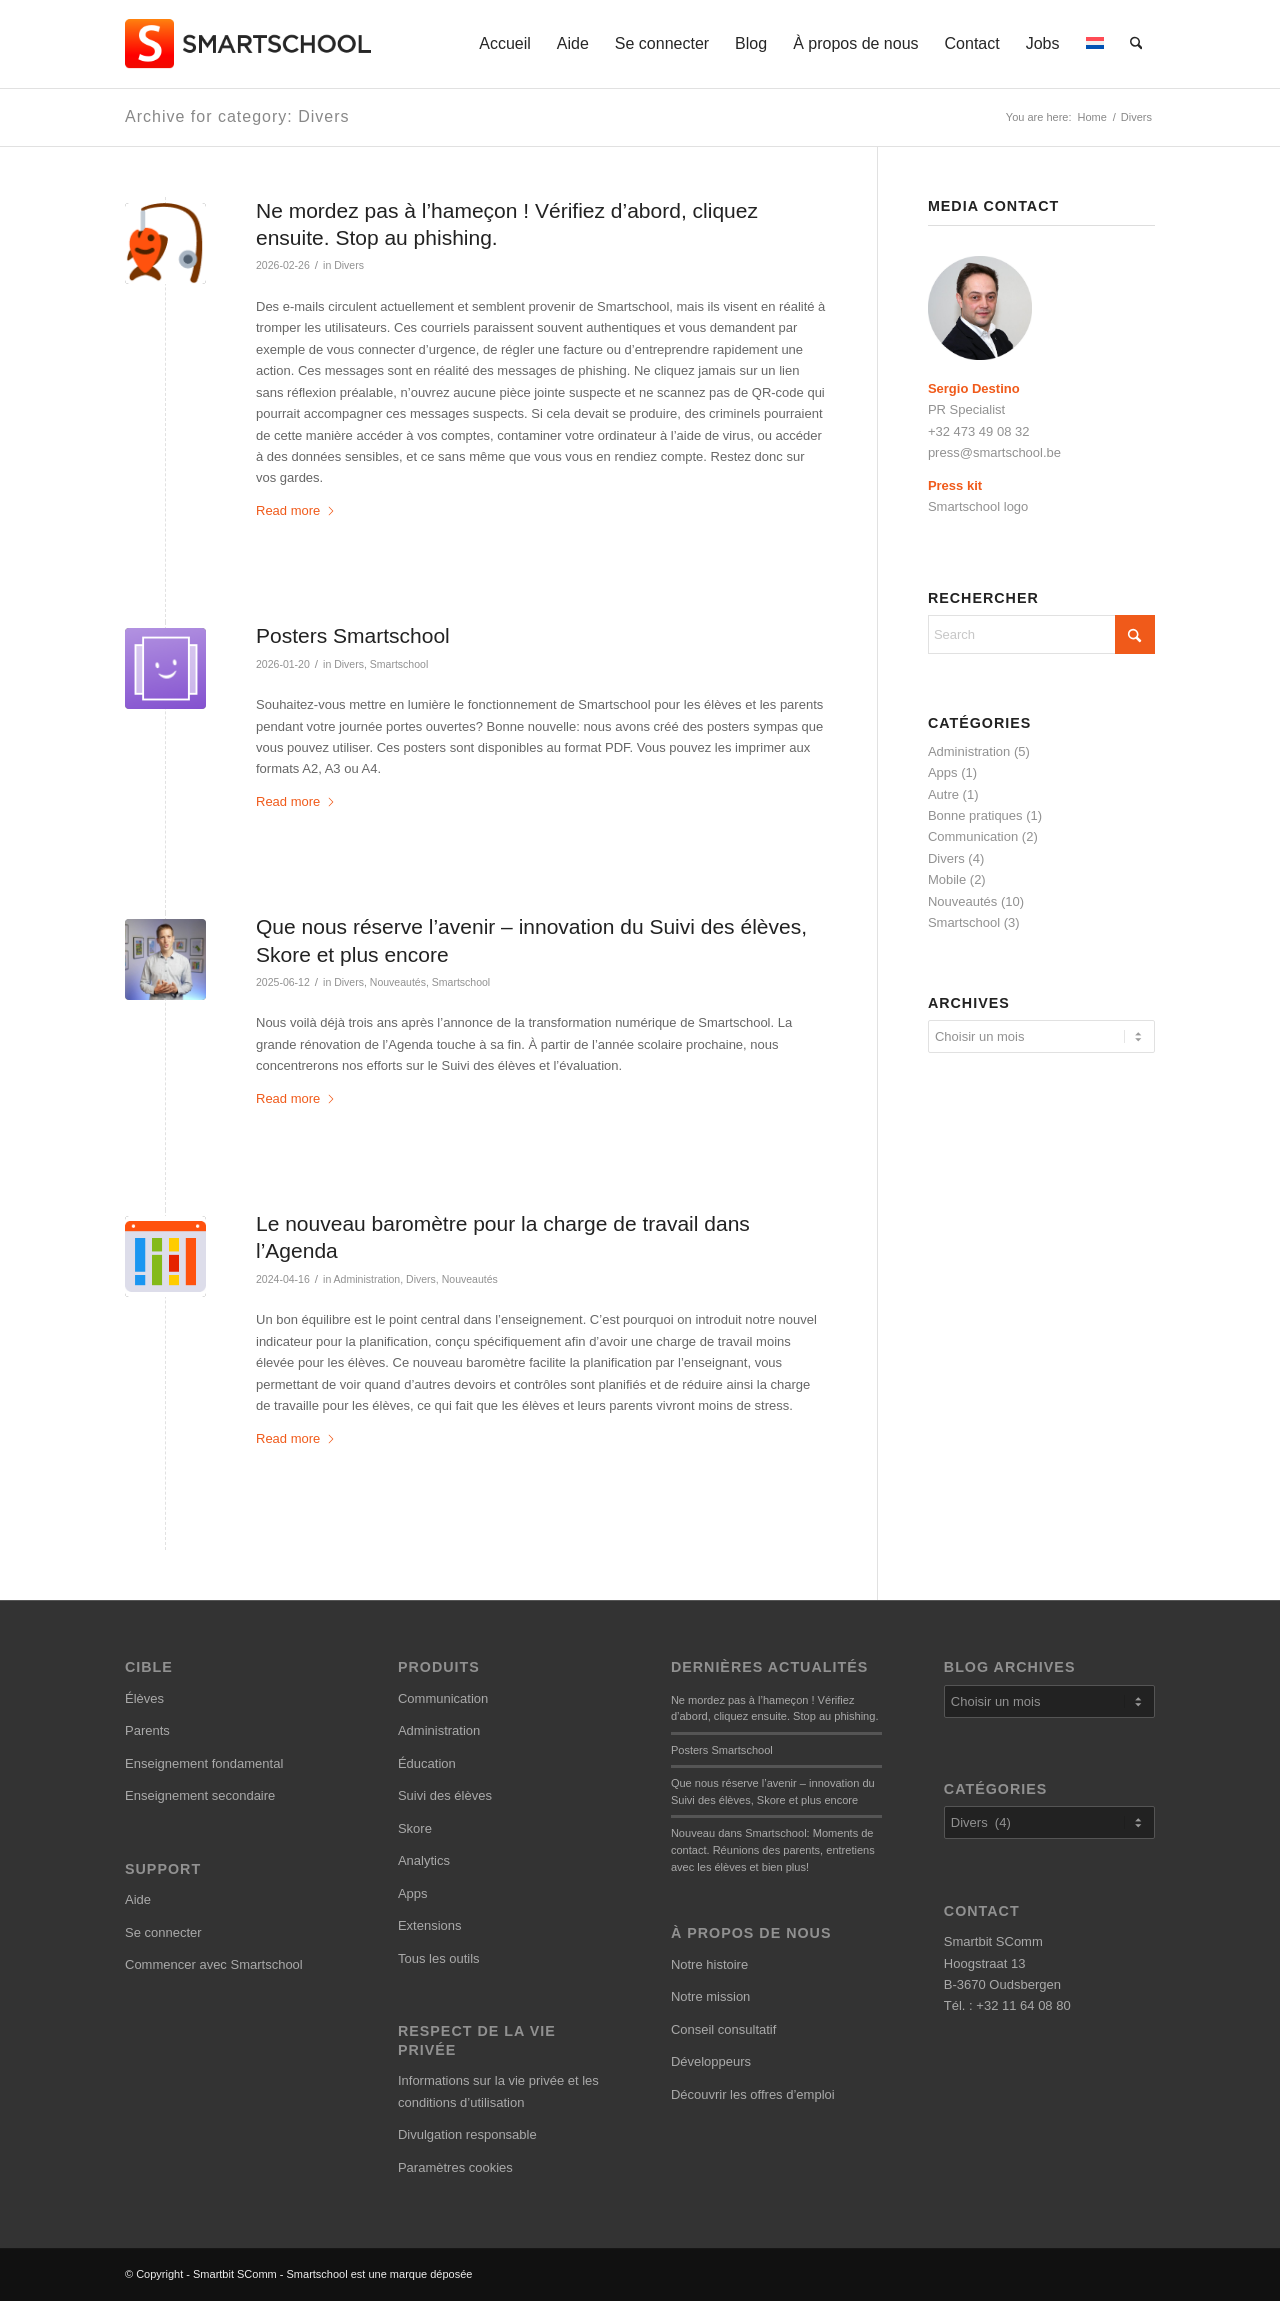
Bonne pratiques (975, 815)
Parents (147, 1730)
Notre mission (710, 1996)
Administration (367, 1279)
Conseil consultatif (724, 2029)
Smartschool (399, 664)
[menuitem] (505, 44)
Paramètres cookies (455, 2167)
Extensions (430, 1925)
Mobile (947, 879)
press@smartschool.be (994, 452)
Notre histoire (709, 1964)
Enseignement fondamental (204, 1763)
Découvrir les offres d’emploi (753, 2094)
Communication (973, 836)
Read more (296, 510)
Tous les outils (439, 1958)
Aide (138, 1899)
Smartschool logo (978, 506)
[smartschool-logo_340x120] (249, 44)
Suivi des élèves (445, 1795)
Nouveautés (398, 982)
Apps (943, 772)
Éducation (427, 1763)
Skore (415, 1828)
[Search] (1136, 44)
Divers (349, 265)
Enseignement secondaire (200, 1795)
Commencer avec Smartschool (214, 1964)
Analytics (424, 1860)
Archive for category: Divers (237, 116)
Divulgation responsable (467, 2134)
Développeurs (711, 2061)
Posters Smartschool (353, 635)
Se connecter (163, 1932)
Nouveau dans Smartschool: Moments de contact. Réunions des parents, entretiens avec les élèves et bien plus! (773, 1849)
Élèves (144, 1698)
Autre (943, 794)
